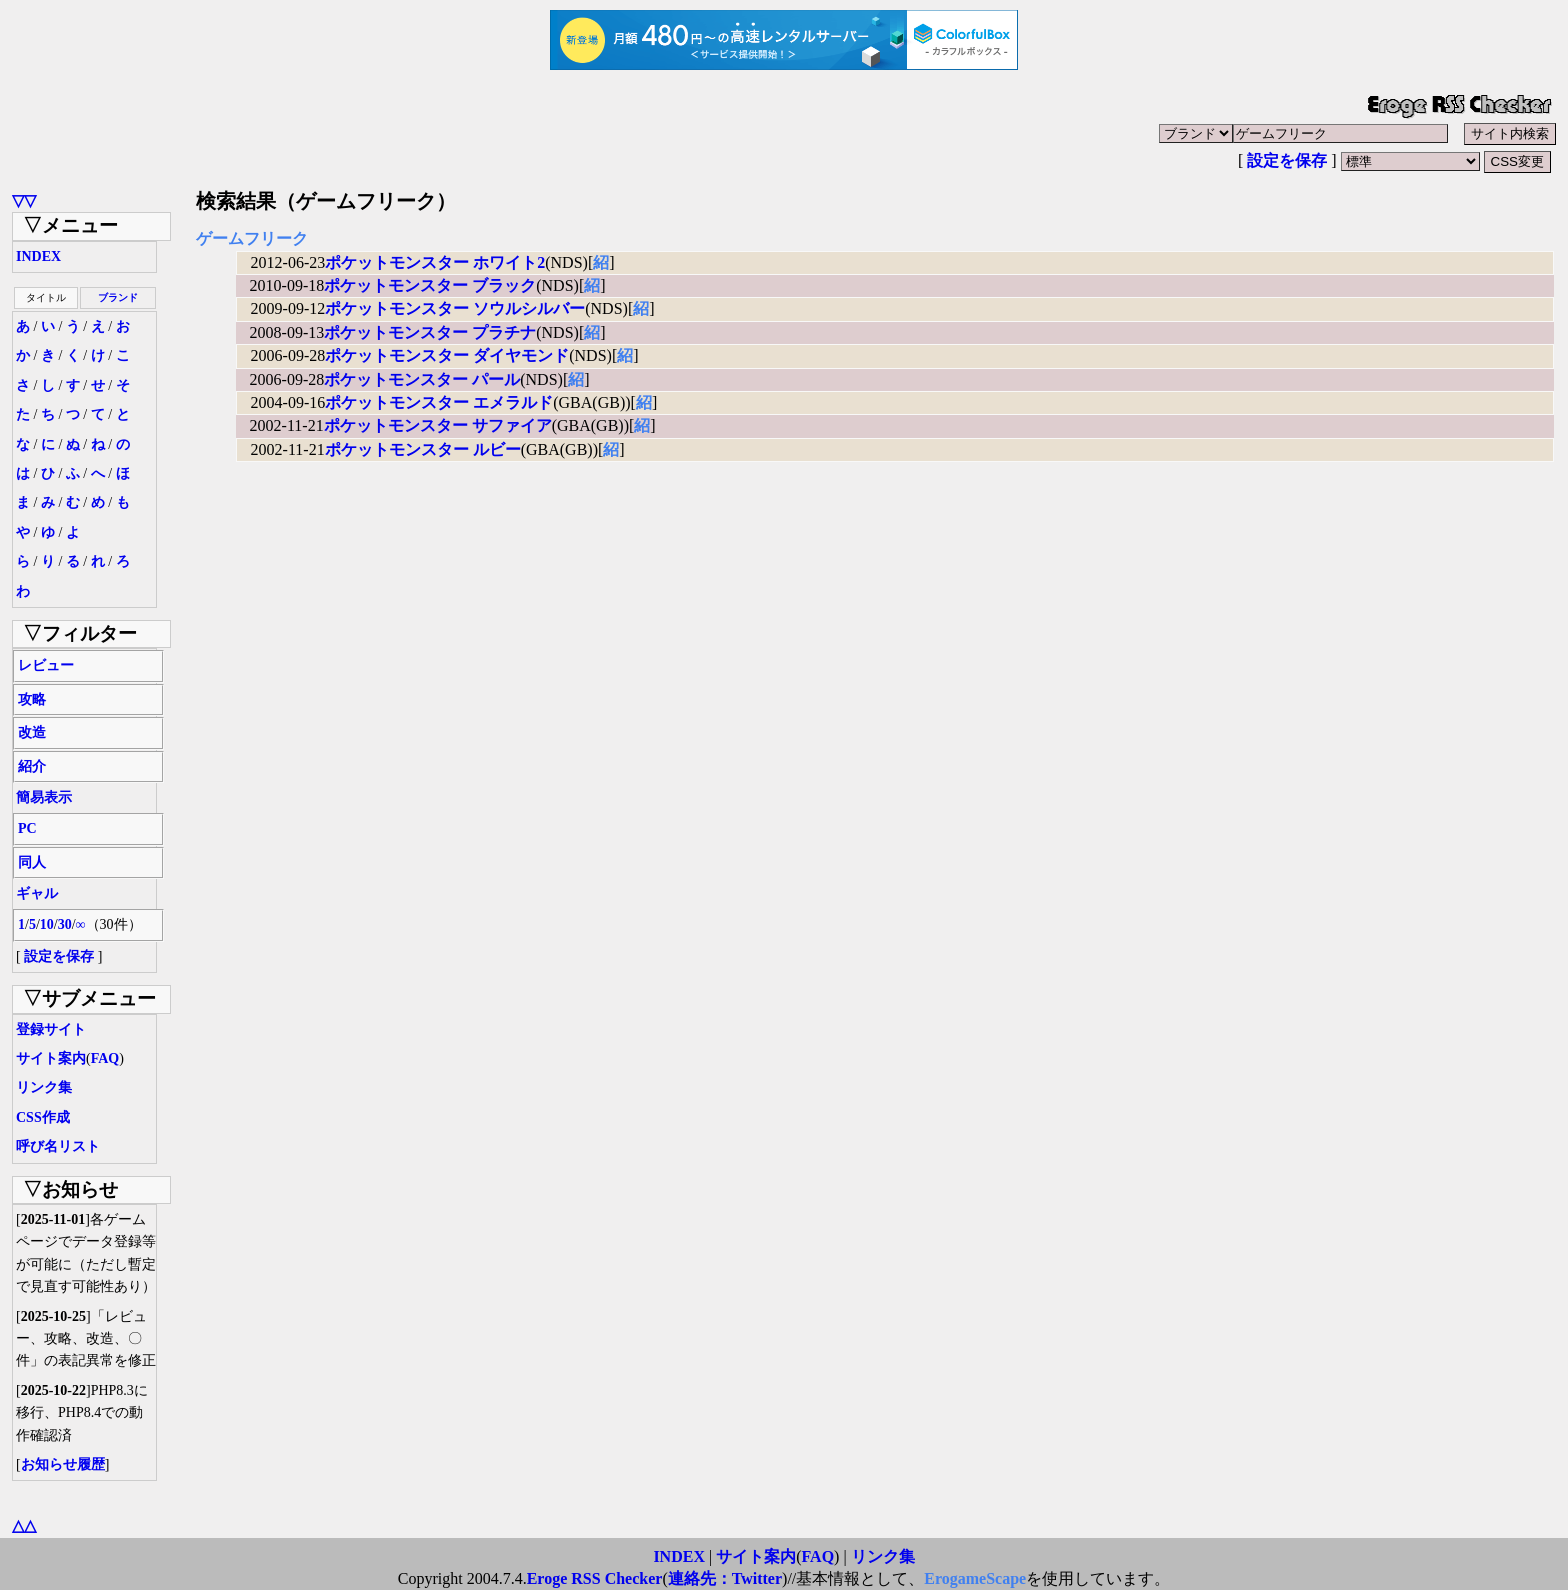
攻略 (32, 699)
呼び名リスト (58, 1146)
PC (27, 828)
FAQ (105, 1058)
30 (65, 924)
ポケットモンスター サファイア (438, 425)
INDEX (38, 256)
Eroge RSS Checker (595, 1578)
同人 (32, 862)
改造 (32, 732)
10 (47, 924)
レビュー (46, 665)
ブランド (118, 297)
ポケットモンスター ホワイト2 (435, 262)
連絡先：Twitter (725, 1578)
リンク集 (44, 1087)
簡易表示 (44, 797)
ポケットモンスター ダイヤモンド (447, 355)
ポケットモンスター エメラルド (439, 402)
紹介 (32, 766)
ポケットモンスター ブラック (430, 285)
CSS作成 (43, 1117)
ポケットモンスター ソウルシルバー (455, 308)
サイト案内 (51, 1058)
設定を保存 (1287, 160)
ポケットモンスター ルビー (423, 449)
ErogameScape (975, 1578)
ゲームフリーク (252, 238)
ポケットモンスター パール (422, 379)
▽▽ (24, 200)
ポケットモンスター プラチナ (430, 332)
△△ (24, 1525)
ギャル (37, 893)
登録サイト (51, 1029)
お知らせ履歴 (63, 1464)
